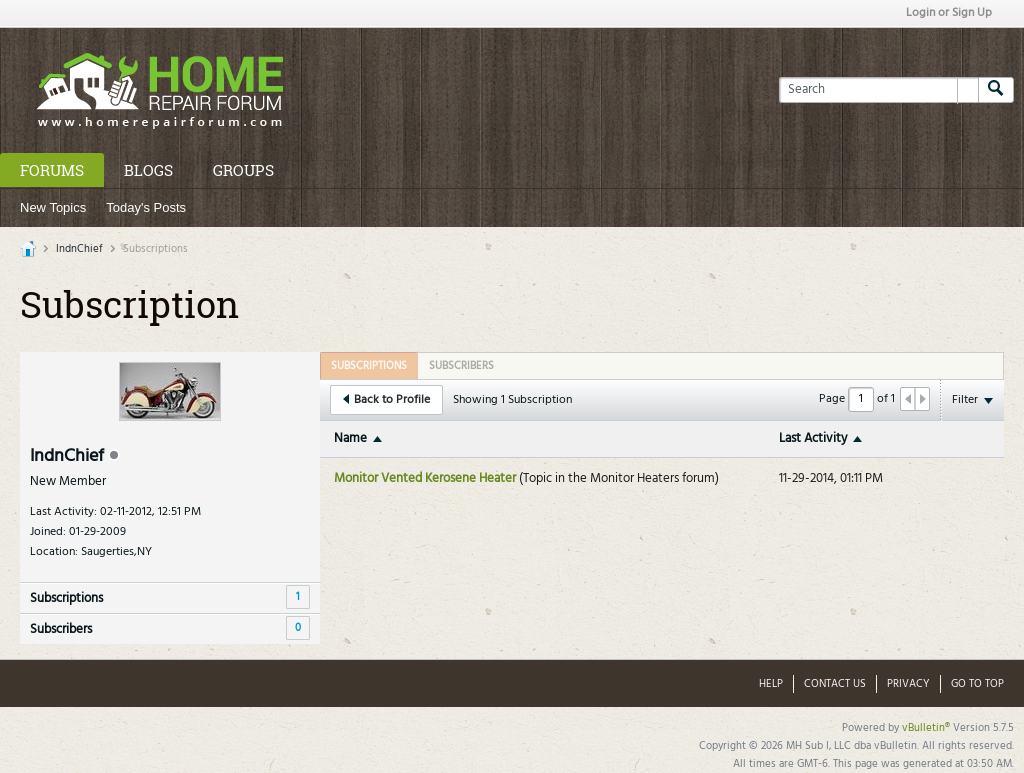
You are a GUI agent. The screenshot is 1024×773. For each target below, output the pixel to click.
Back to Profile (386, 400)
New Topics (53, 207)
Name (350, 438)
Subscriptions (66, 598)
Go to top (977, 684)
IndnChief (79, 249)
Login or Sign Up (949, 13)
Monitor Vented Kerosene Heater (425, 478)
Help (771, 684)
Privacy (908, 684)
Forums (52, 170)
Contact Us (835, 684)
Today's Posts (146, 207)
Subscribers (61, 629)
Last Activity (813, 438)
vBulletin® (926, 728)
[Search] (878, 90)
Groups (243, 170)
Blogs (148, 170)
